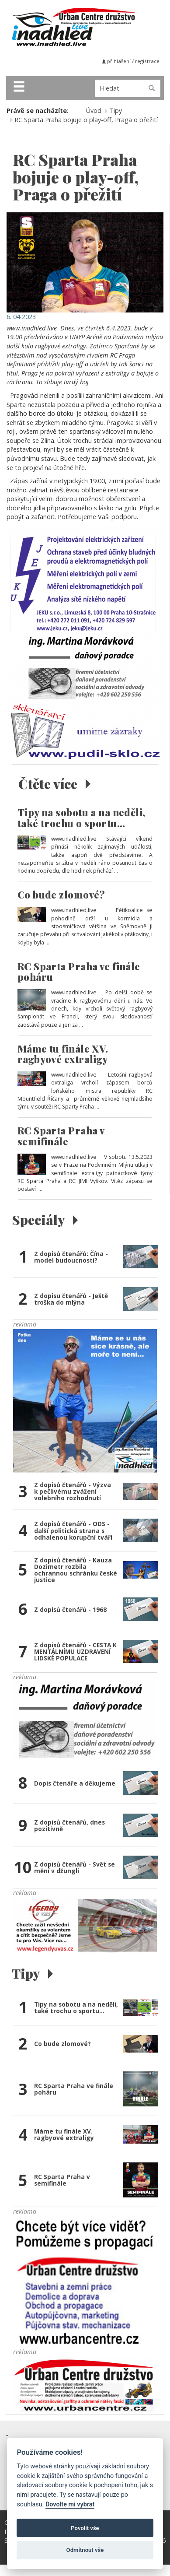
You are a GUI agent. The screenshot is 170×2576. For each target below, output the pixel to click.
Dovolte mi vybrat (69, 2504)
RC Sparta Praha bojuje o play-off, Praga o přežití (86, 120)
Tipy (115, 110)
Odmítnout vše (85, 2550)
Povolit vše (85, 2528)
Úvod (93, 110)
